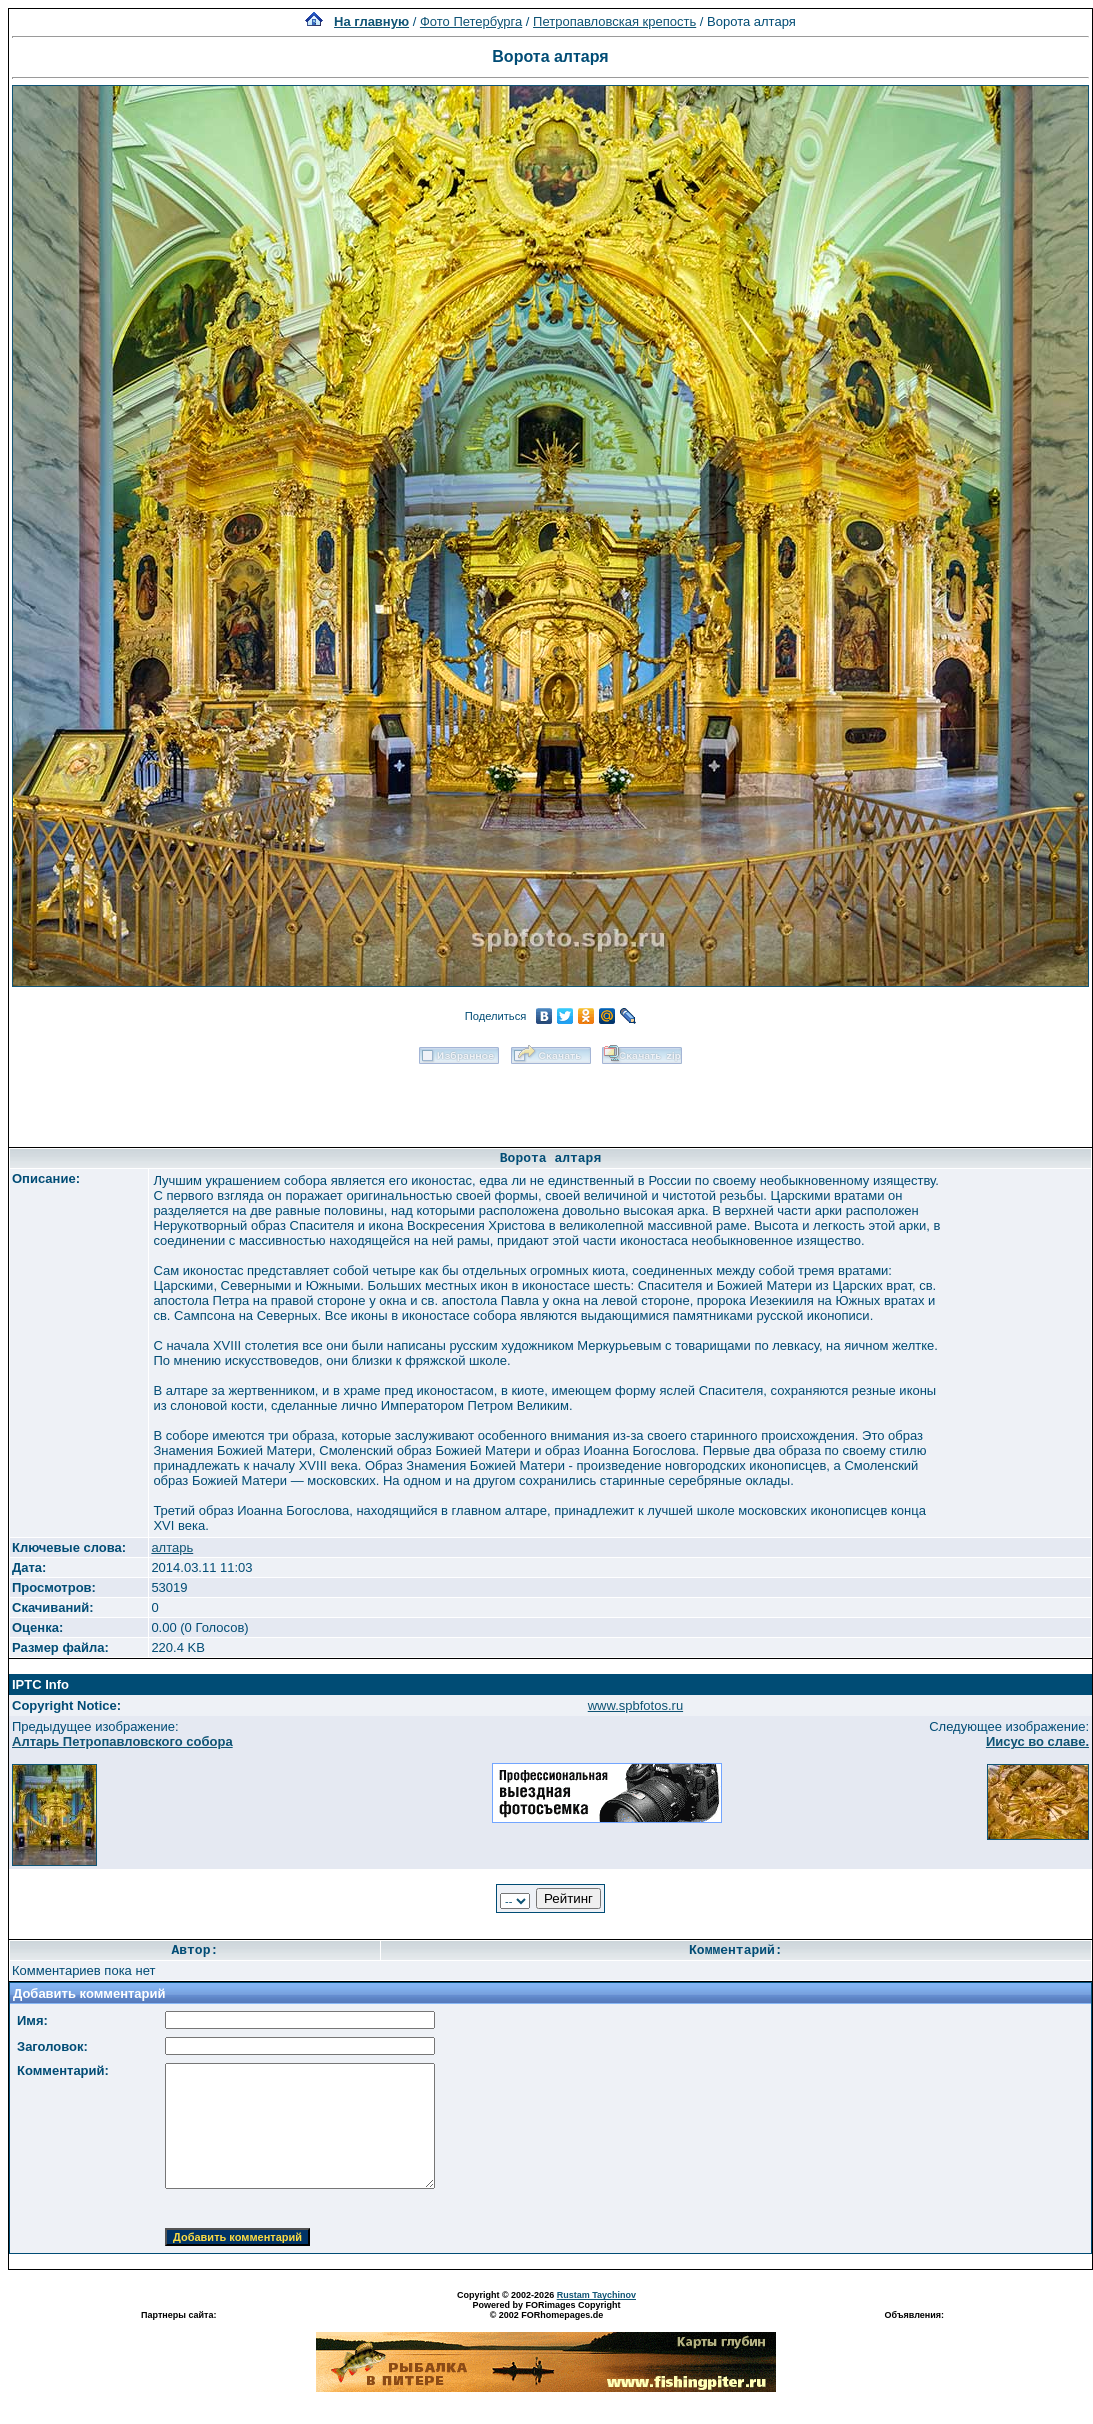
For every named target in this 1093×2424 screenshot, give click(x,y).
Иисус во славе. (1037, 1741)
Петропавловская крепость (614, 21)
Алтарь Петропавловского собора (122, 1741)
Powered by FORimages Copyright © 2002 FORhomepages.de (546, 2310)
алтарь (172, 1547)
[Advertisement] (551, 1099)
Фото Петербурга (471, 21)
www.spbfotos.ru (635, 1705)
